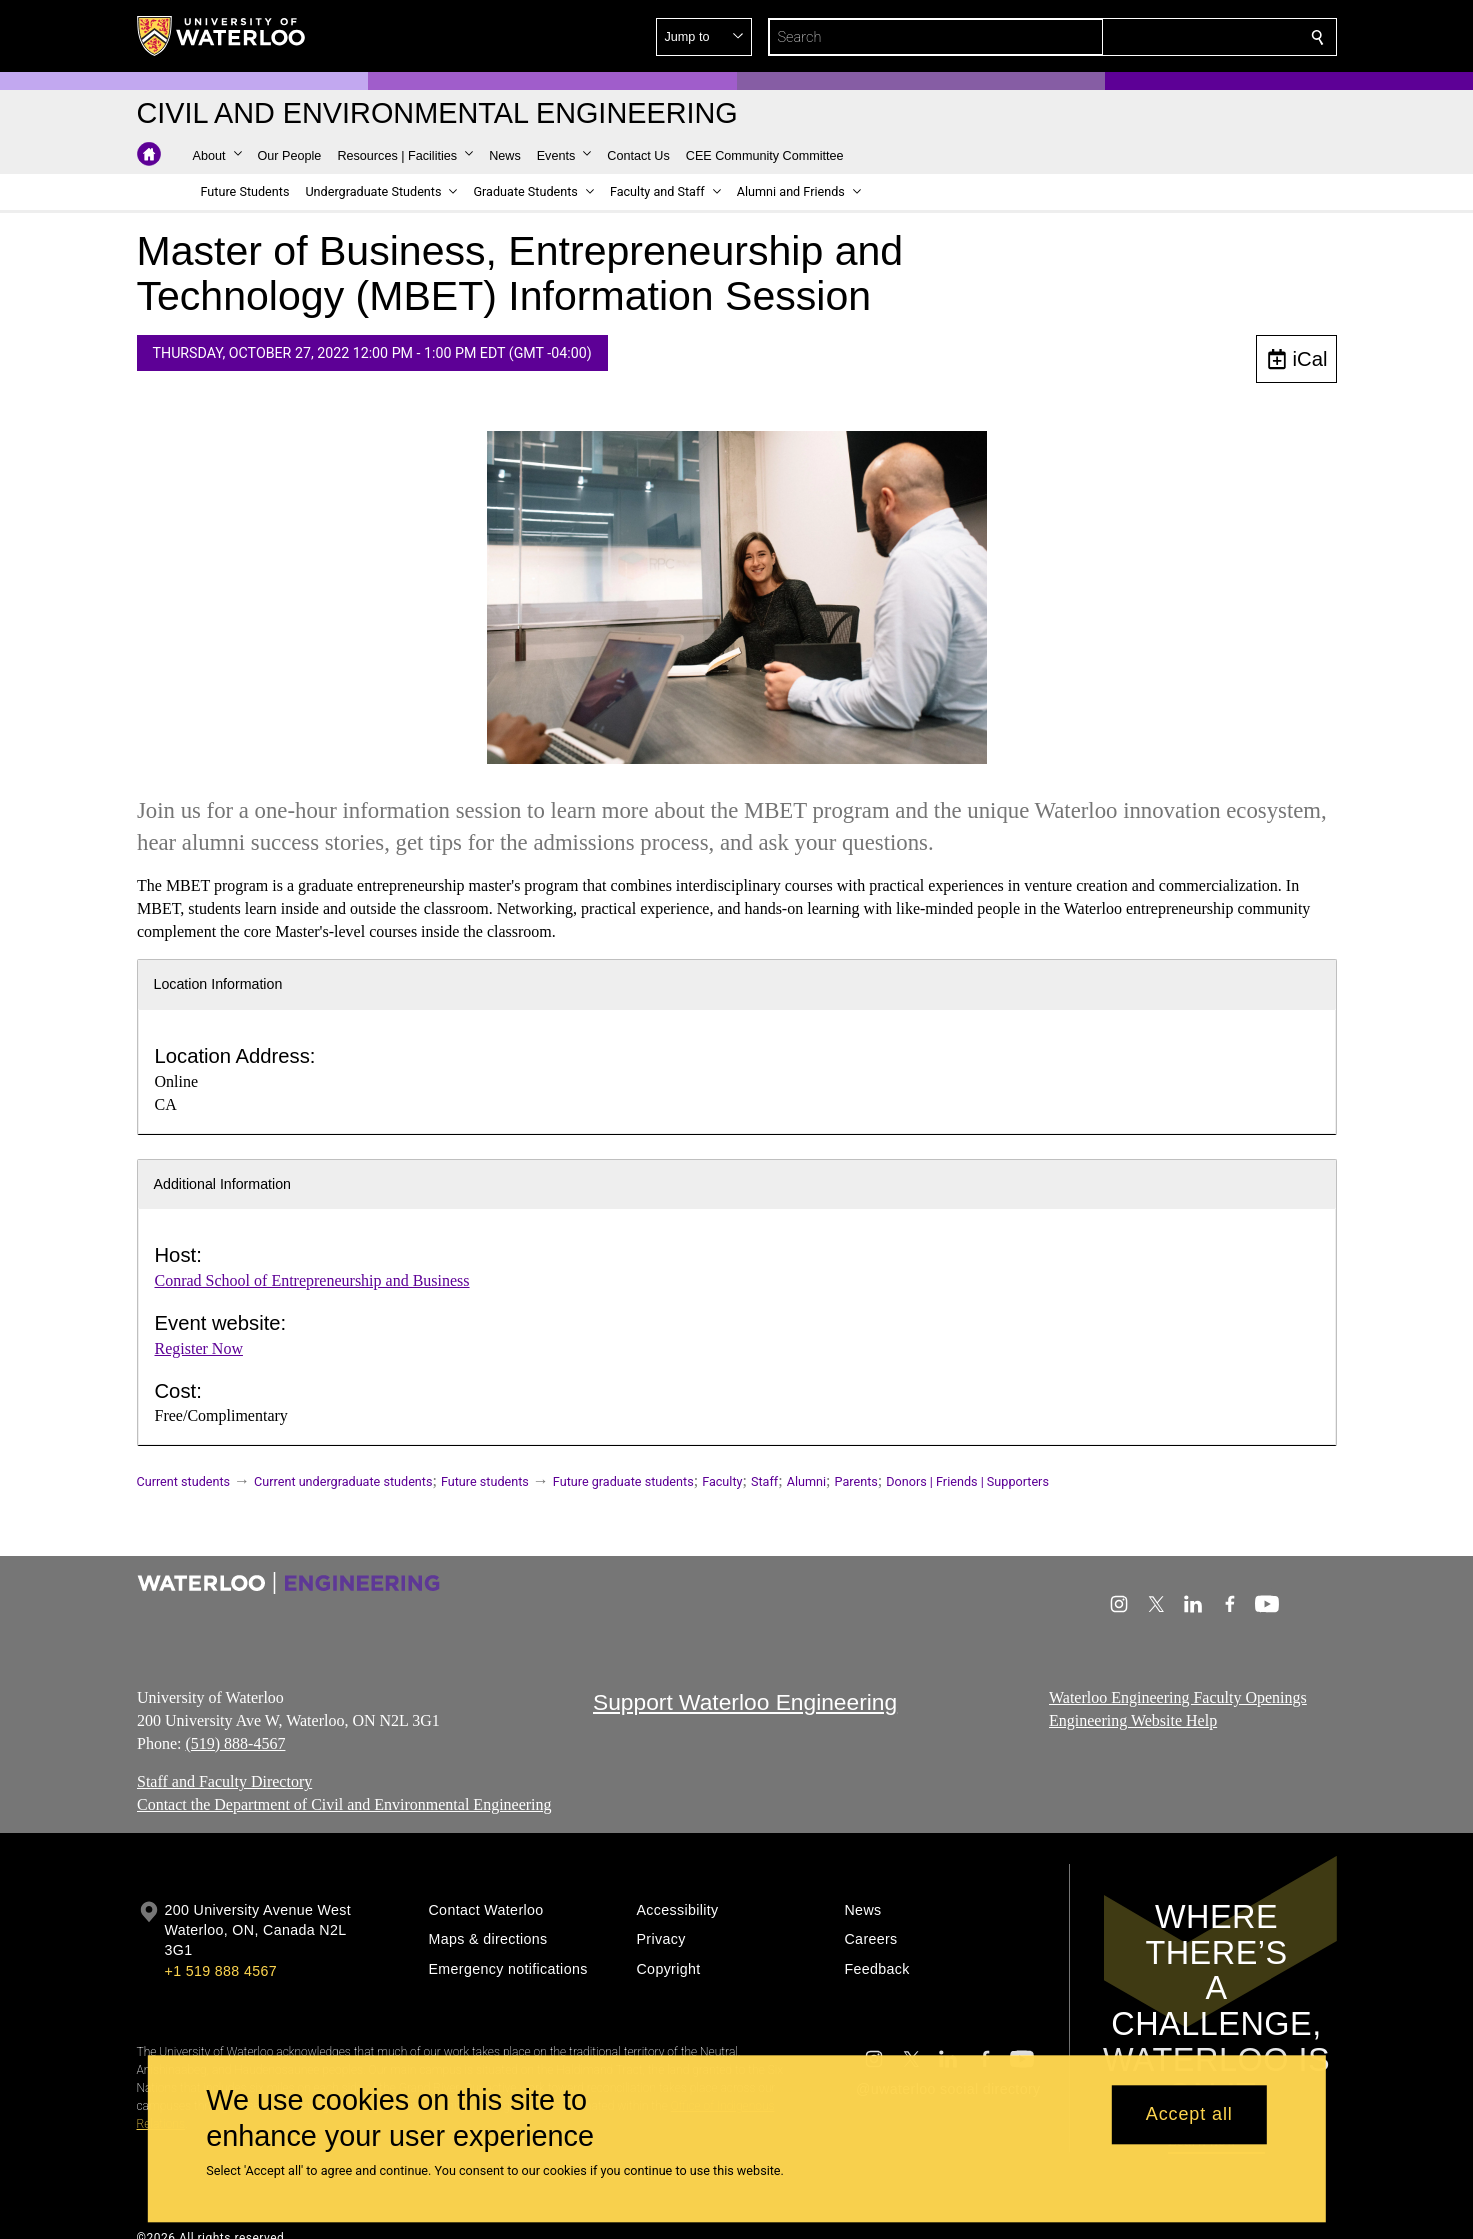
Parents (856, 1481)
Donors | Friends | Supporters (967, 1481)
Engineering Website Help (1133, 1720)
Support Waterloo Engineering (745, 1702)
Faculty (722, 1481)
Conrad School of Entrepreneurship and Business (312, 1280)
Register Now (199, 1348)
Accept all (1189, 2115)
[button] (1173, 37)
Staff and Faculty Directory (224, 1781)
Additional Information (223, 1184)
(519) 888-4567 (235, 1742)
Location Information (218, 984)
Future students (485, 1481)
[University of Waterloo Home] (222, 36)
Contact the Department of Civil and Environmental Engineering (344, 1804)
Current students (184, 1481)
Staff (764, 1481)
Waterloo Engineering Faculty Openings (1178, 1697)
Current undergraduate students (343, 1481)
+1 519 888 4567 (221, 1971)
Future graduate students (623, 1481)
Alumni (806, 1481)
